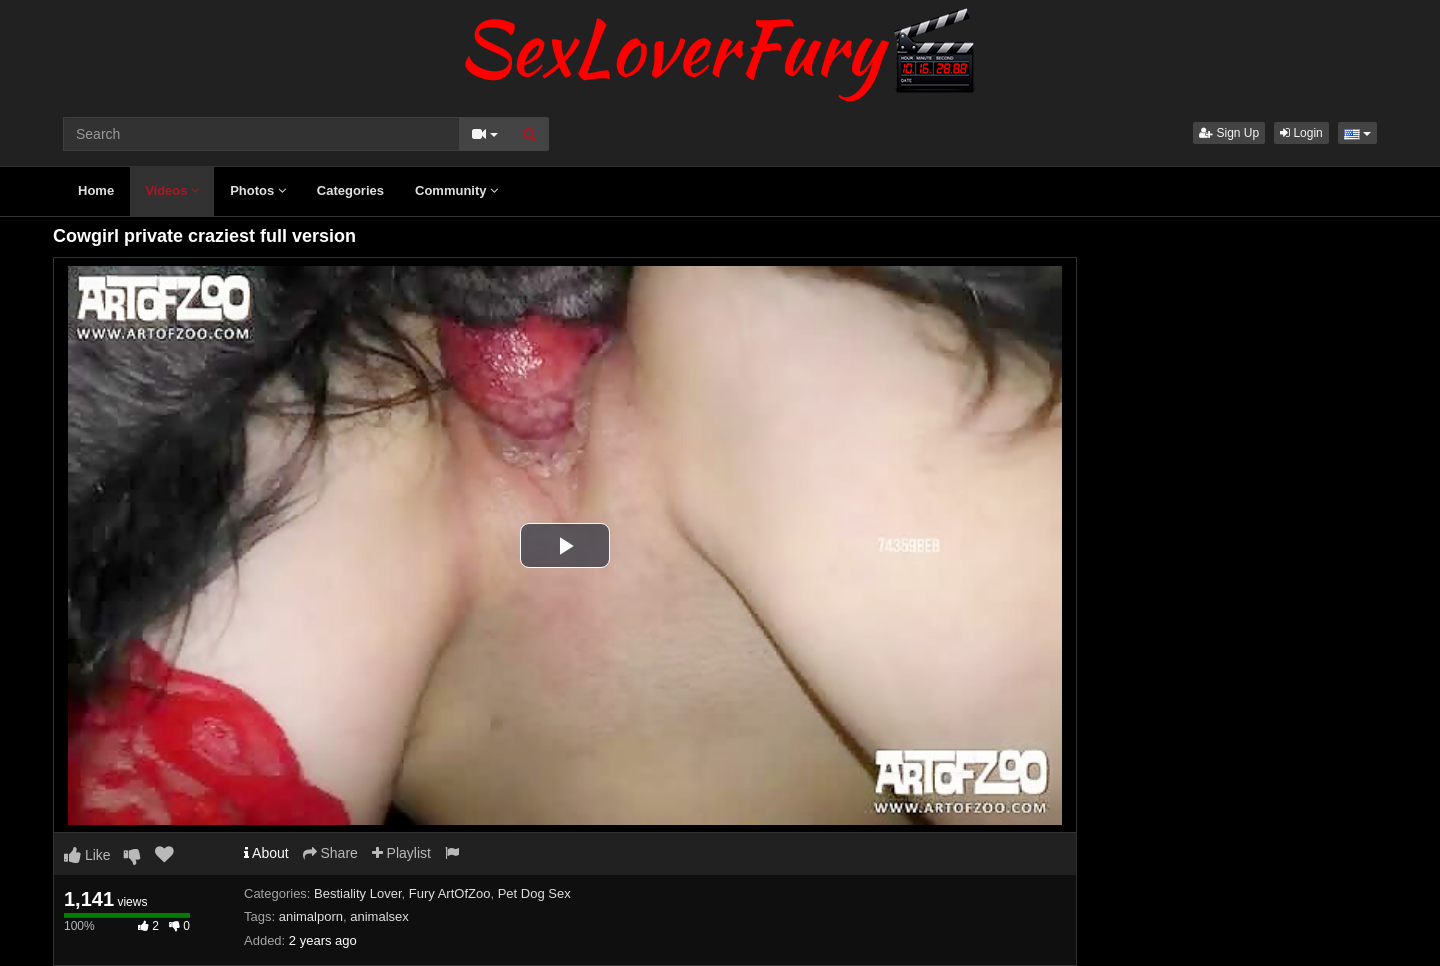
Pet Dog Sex (534, 893)
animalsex (379, 916)
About (266, 853)
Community (456, 190)
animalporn (311, 916)
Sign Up (1229, 133)
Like (87, 855)
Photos (258, 190)
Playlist (401, 853)
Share (330, 853)
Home (96, 190)
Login (1301, 133)
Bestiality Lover (357, 893)
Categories (350, 190)
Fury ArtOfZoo (450, 893)
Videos (172, 190)
